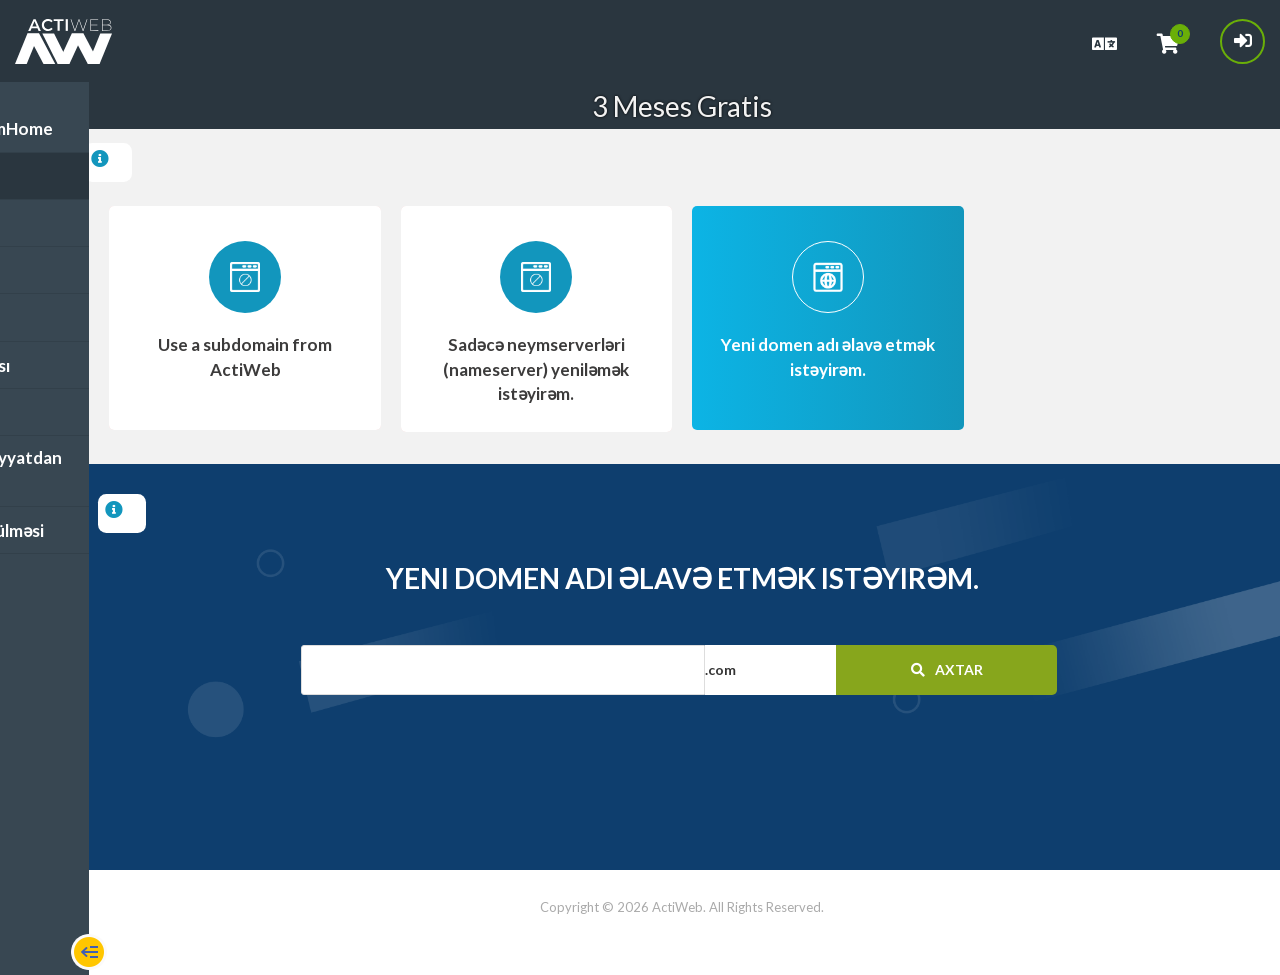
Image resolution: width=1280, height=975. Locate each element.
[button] (820, 668)
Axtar (952, 667)
